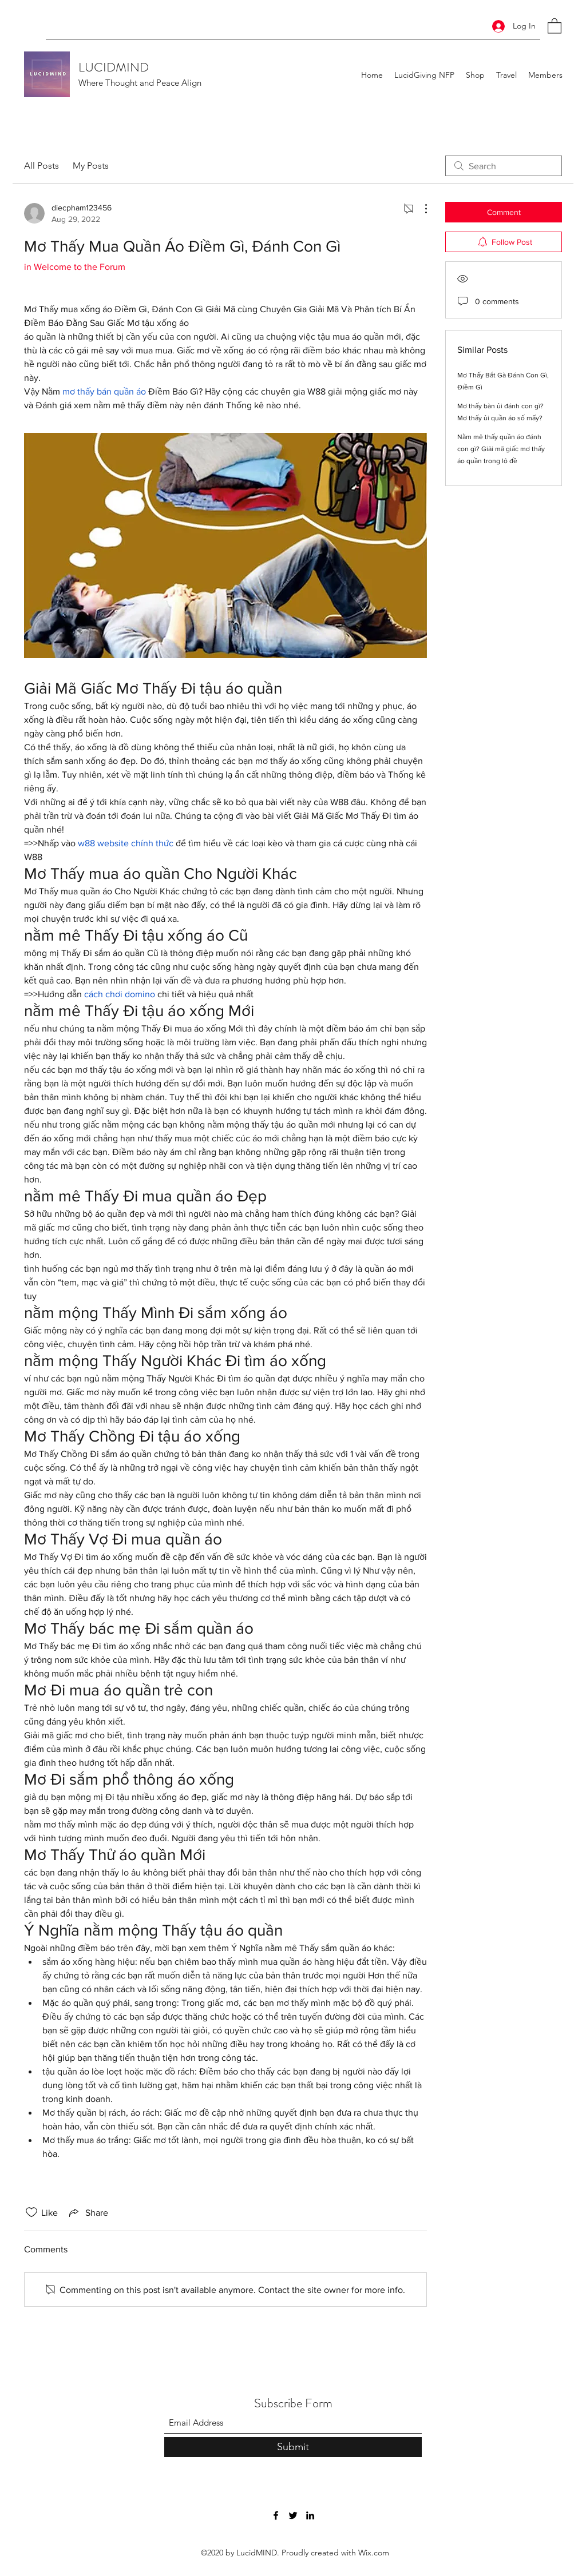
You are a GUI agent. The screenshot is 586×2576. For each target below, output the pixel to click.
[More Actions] (420, 209)
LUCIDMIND (113, 67)
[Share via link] (87, 2212)
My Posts (91, 165)
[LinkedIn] (310, 2515)
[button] (554, 25)
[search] (503, 166)
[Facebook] (276, 2515)
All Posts (41, 165)
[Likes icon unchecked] (31, 2212)
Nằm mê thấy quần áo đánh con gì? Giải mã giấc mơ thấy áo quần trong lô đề (501, 449)
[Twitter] (293, 2515)
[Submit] (293, 2447)
